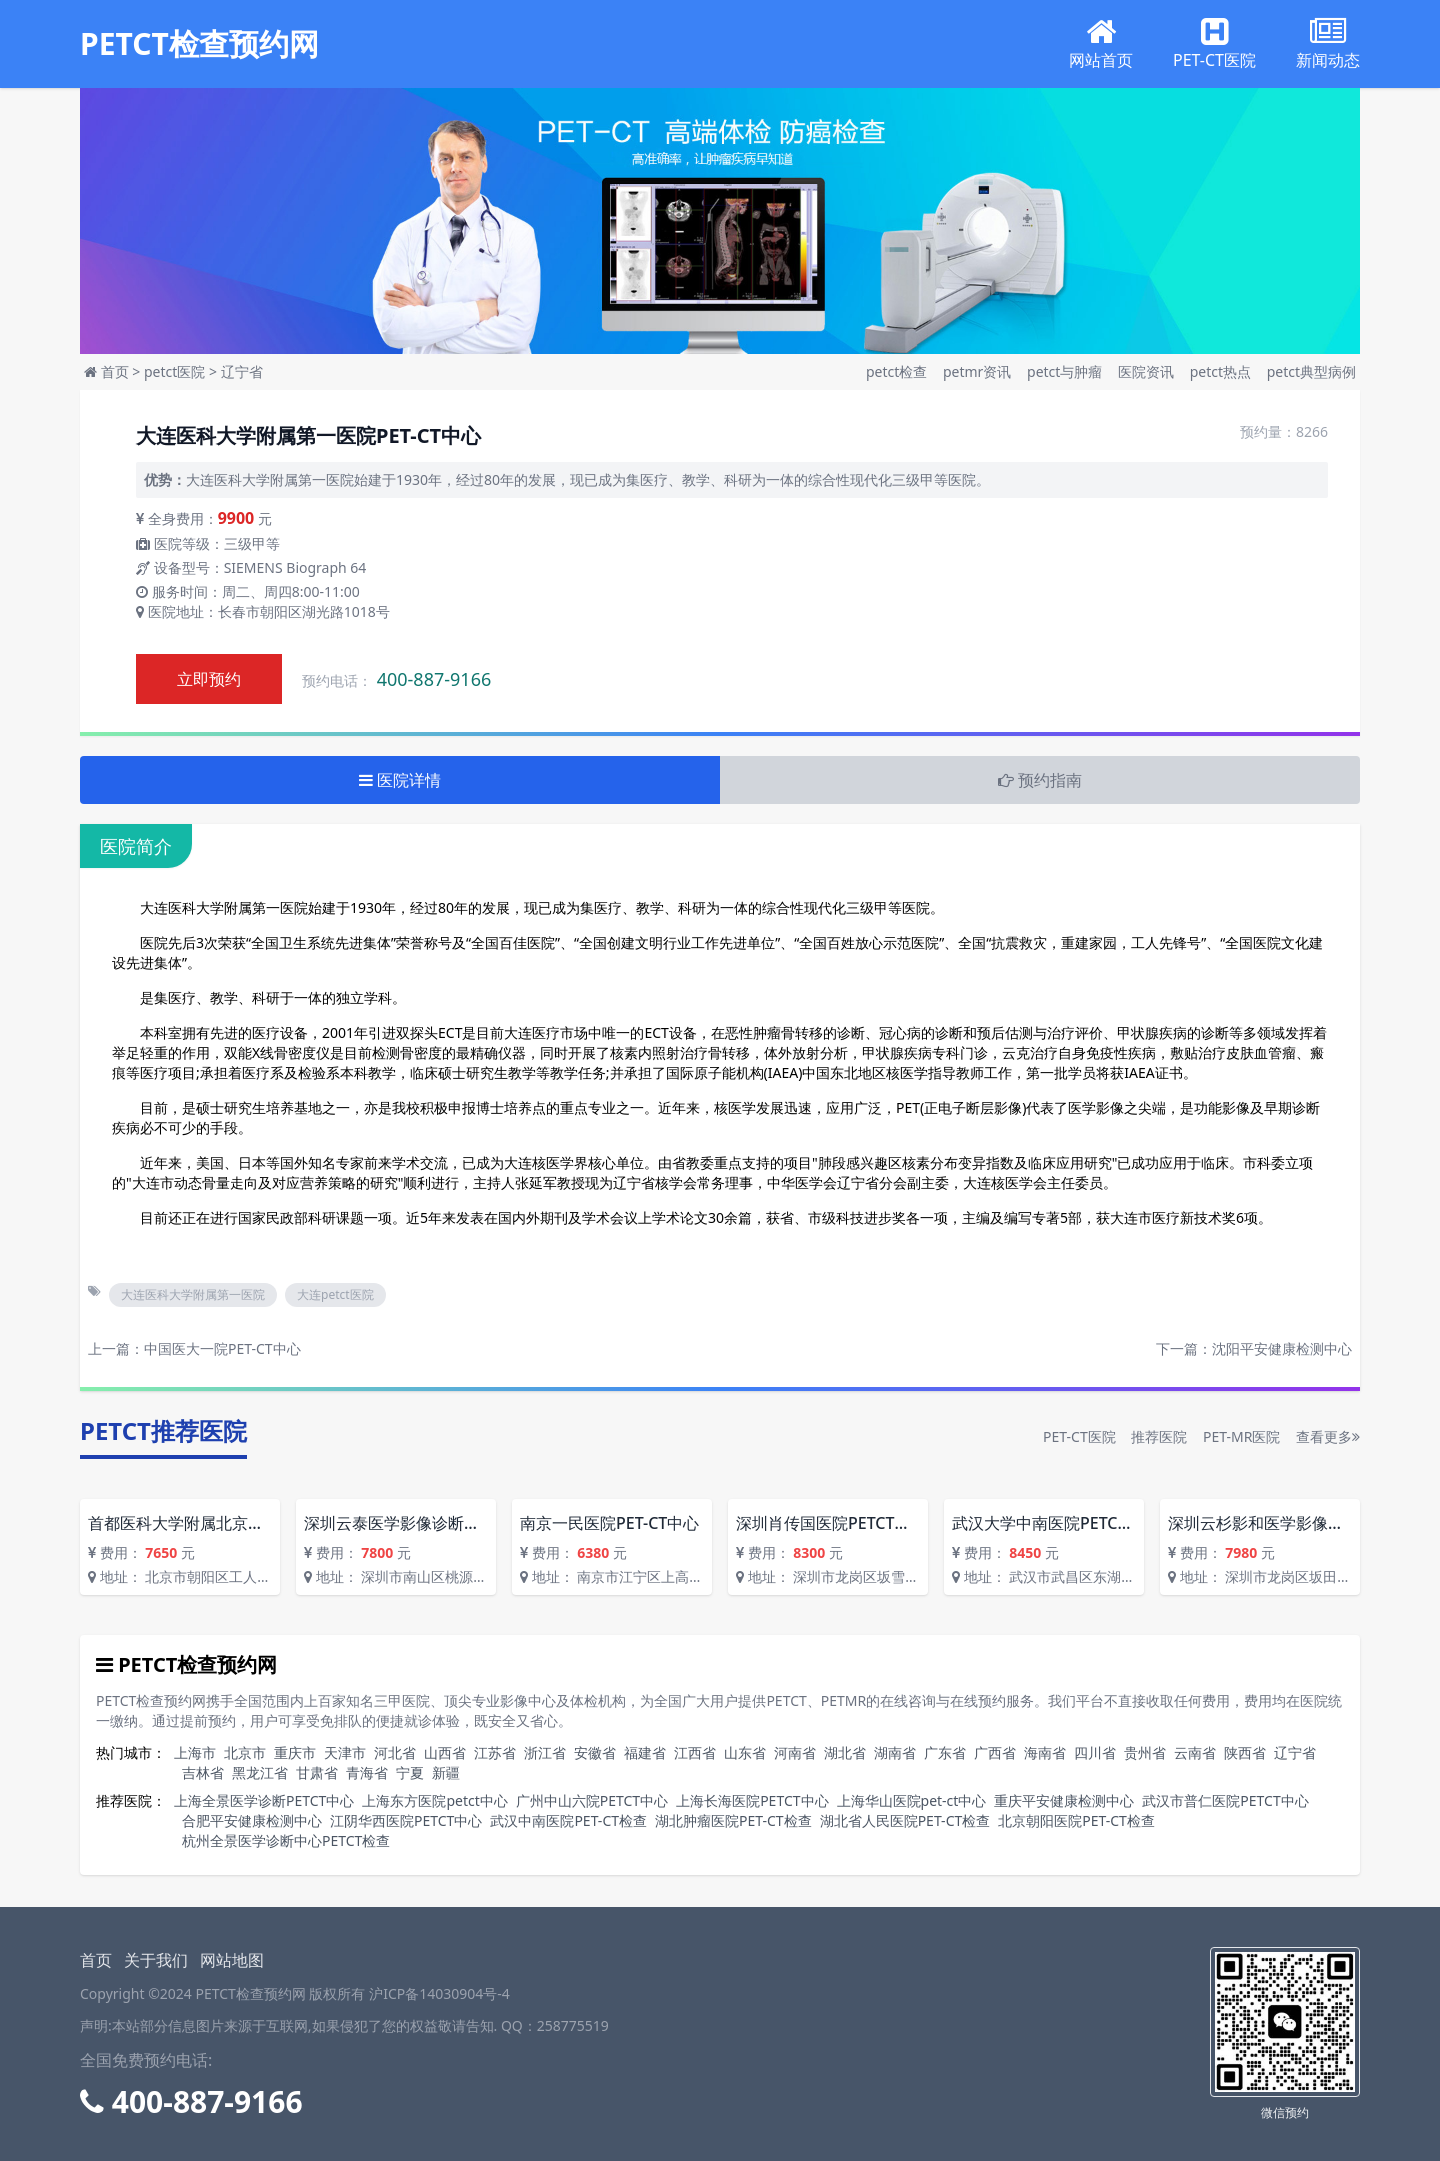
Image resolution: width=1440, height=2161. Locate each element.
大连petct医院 (335, 1294)
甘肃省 (317, 1772)
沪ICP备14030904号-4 (439, 1993)
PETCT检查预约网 (199, 44)
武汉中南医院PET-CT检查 (568, 1820)
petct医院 (174, 371)
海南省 (1045, 1752)
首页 (115, 371)
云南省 (1195, 1752)
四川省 (1095, 1752)
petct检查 (898, 371)
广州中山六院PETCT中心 (592, 1800)
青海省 (367, 1772)
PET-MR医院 (1241, 1436)
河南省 (795, 1752)
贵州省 (1145, 1752)
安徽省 (595, 1752)
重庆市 (295, 1752)
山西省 (445, 1752)
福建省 (645, 1752)
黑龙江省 (260, 1772)
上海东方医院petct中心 (434, 1800)
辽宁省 (242, 371)
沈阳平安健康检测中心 (1282, 1348)
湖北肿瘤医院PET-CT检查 (733, 1820)
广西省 (995, 1752)
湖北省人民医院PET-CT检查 (905, 1820)
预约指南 (1040, 780)
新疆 (446, 1772)
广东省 (945, 1752)
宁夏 (410, 1772)
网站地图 (232, 1960)
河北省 (395, 1752)
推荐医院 (1159, 1436)
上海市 (195, 1752)
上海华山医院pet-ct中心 (912, 1800)
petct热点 (1222, 371)
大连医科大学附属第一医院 (193, 1294)
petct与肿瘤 (1066, 371)
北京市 (245, 1752)
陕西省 (1245, 1752)
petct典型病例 (1311, 371)
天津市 (345, 1752)
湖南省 (895, 1752)
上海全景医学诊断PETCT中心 (264, 1800)
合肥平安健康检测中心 (252, 1820)
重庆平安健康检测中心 (1064, 1800)
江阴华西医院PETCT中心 (406, 1820)
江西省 (695, 1752)
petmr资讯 (979, 371)
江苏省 (495, 1752)
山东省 (745, 1752)
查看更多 (1328, 1436)
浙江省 (545, 1752)
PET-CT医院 (1079, 1436)
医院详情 (400, 780)
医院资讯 (1148, 371)
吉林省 (203, 1772)
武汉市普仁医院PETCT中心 (1225, 1800)
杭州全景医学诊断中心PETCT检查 (286, 1840)
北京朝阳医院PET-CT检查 (1076, 1820)
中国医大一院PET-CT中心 (222, 1348)
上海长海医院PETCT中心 (752, 1800)
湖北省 (845, 1752)
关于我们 (156, 1960)
